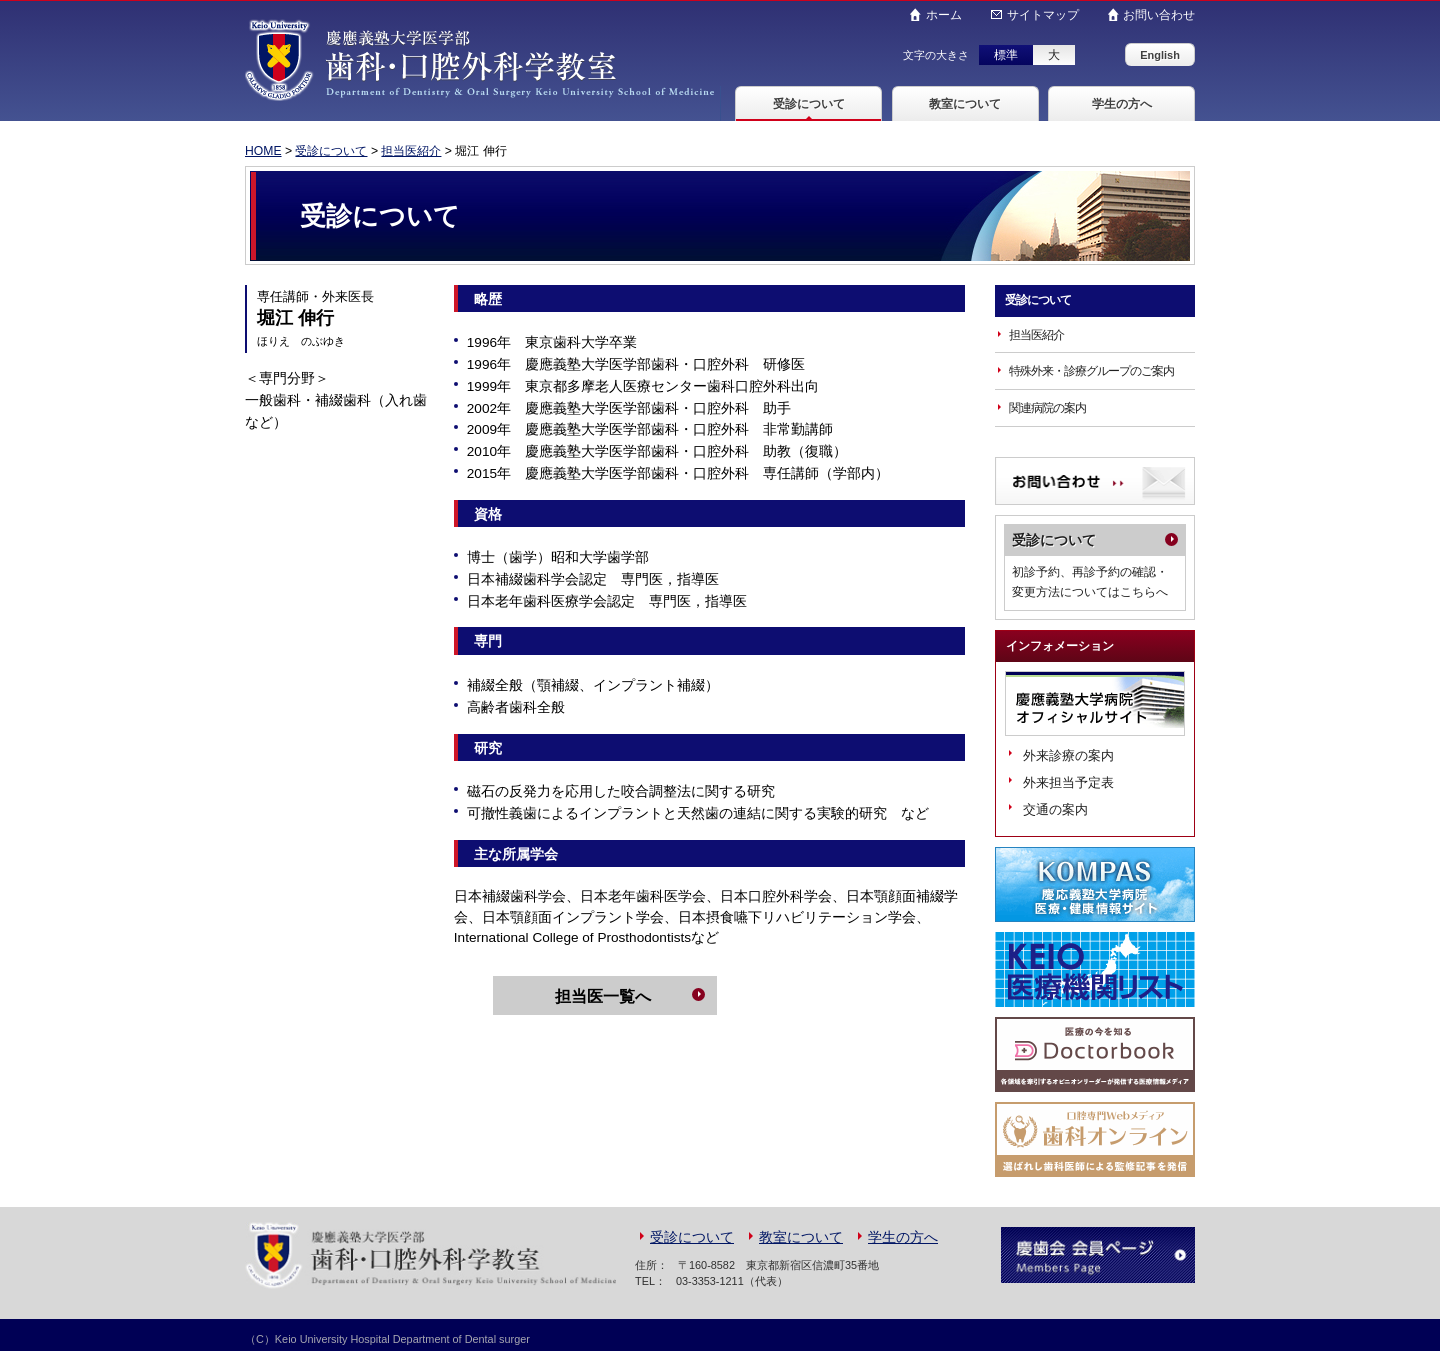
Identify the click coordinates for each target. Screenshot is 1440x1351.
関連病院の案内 (1047, 408)
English (1160, 55)
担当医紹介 (412, 151)
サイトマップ (1042, 15)
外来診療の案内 (1068, 755)
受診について (809, 104)
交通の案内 (1055, 809)
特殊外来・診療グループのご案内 (1091, 371)
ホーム (943, 15)
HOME (263, 151)
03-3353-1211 (710, 1281)
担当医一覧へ (603, 996)
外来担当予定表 (1068, 782)
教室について (965, 104)
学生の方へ (1122, 104)
